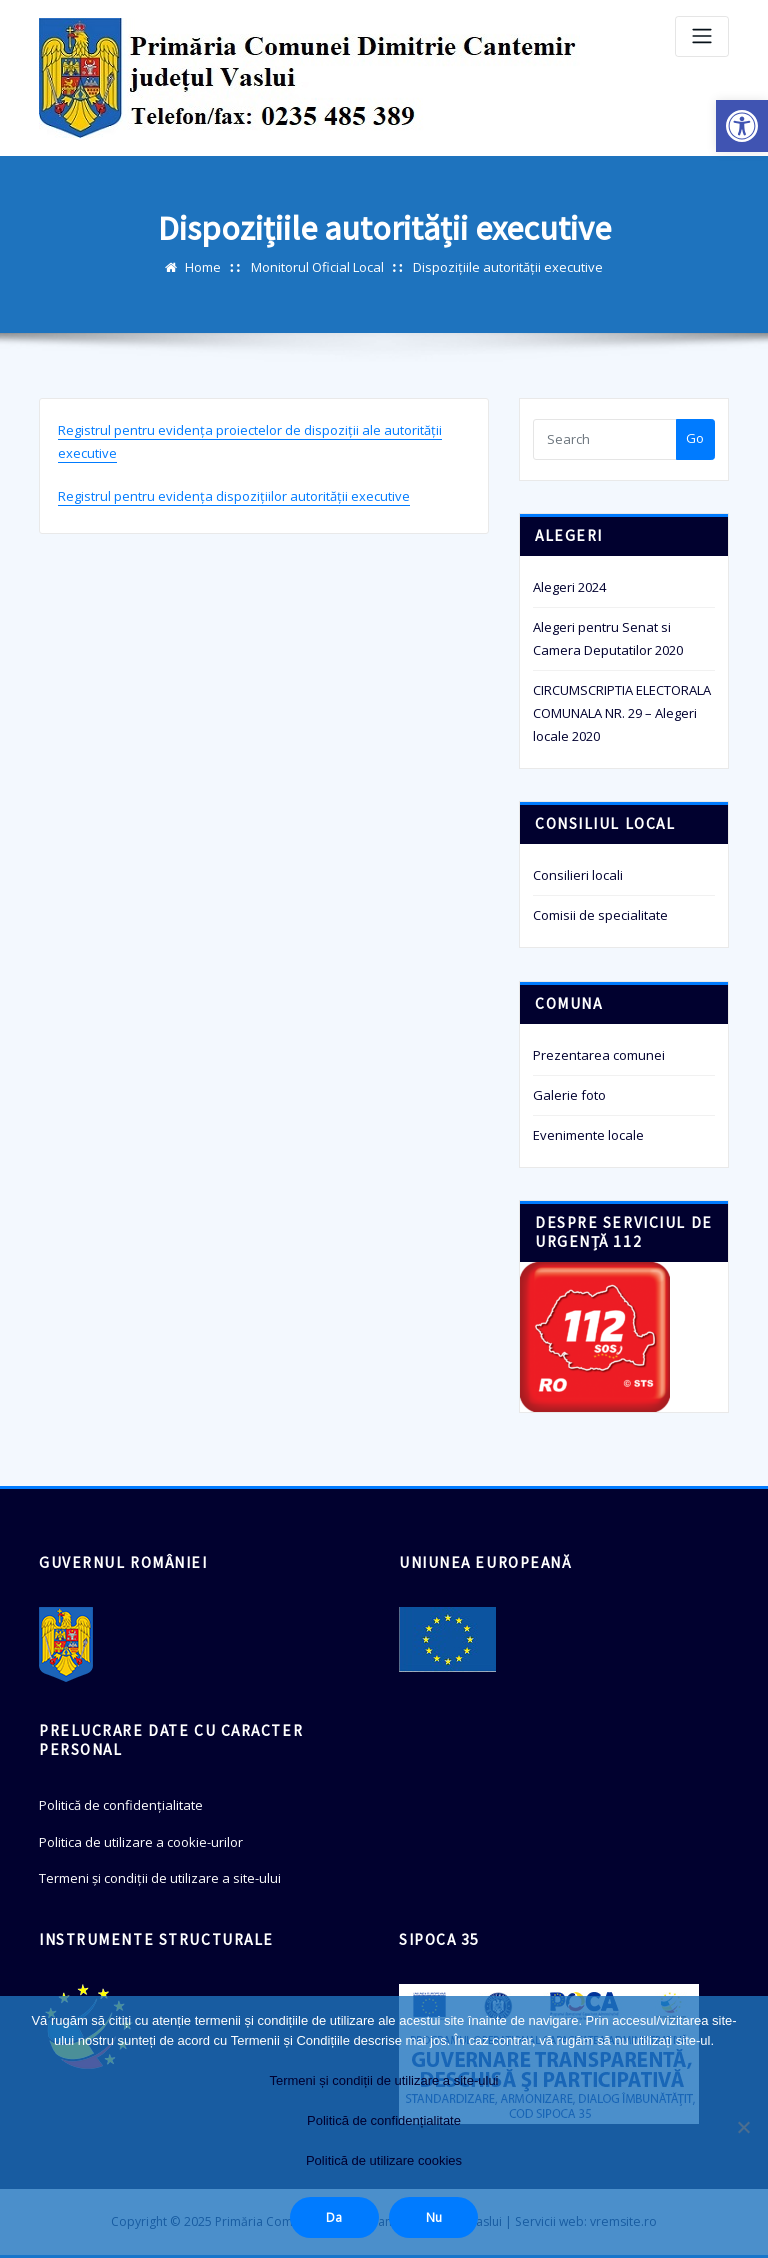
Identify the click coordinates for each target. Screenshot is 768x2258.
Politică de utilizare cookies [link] (384, 2160)
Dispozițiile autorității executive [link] (508, 267)
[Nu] (743, 2127)
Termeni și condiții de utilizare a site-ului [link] (160, 1878)
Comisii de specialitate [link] (600, 915)
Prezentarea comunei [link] (599, 1055)
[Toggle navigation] (702, 36)
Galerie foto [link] (569, 1095)
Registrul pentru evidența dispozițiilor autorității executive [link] (234, 496)
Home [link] (203, 267)
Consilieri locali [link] (578, 875)
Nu (434, 2217)
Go (695, 438)
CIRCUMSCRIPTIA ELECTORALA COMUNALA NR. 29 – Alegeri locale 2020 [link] (622, 713)
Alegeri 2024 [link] (569, 587)
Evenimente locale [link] (588, 1135)
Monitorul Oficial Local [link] (317, 267)
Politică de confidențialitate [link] (121, 1805)
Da (334, 2217)
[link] (742, 126)
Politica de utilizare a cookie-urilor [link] (141, 1842)
